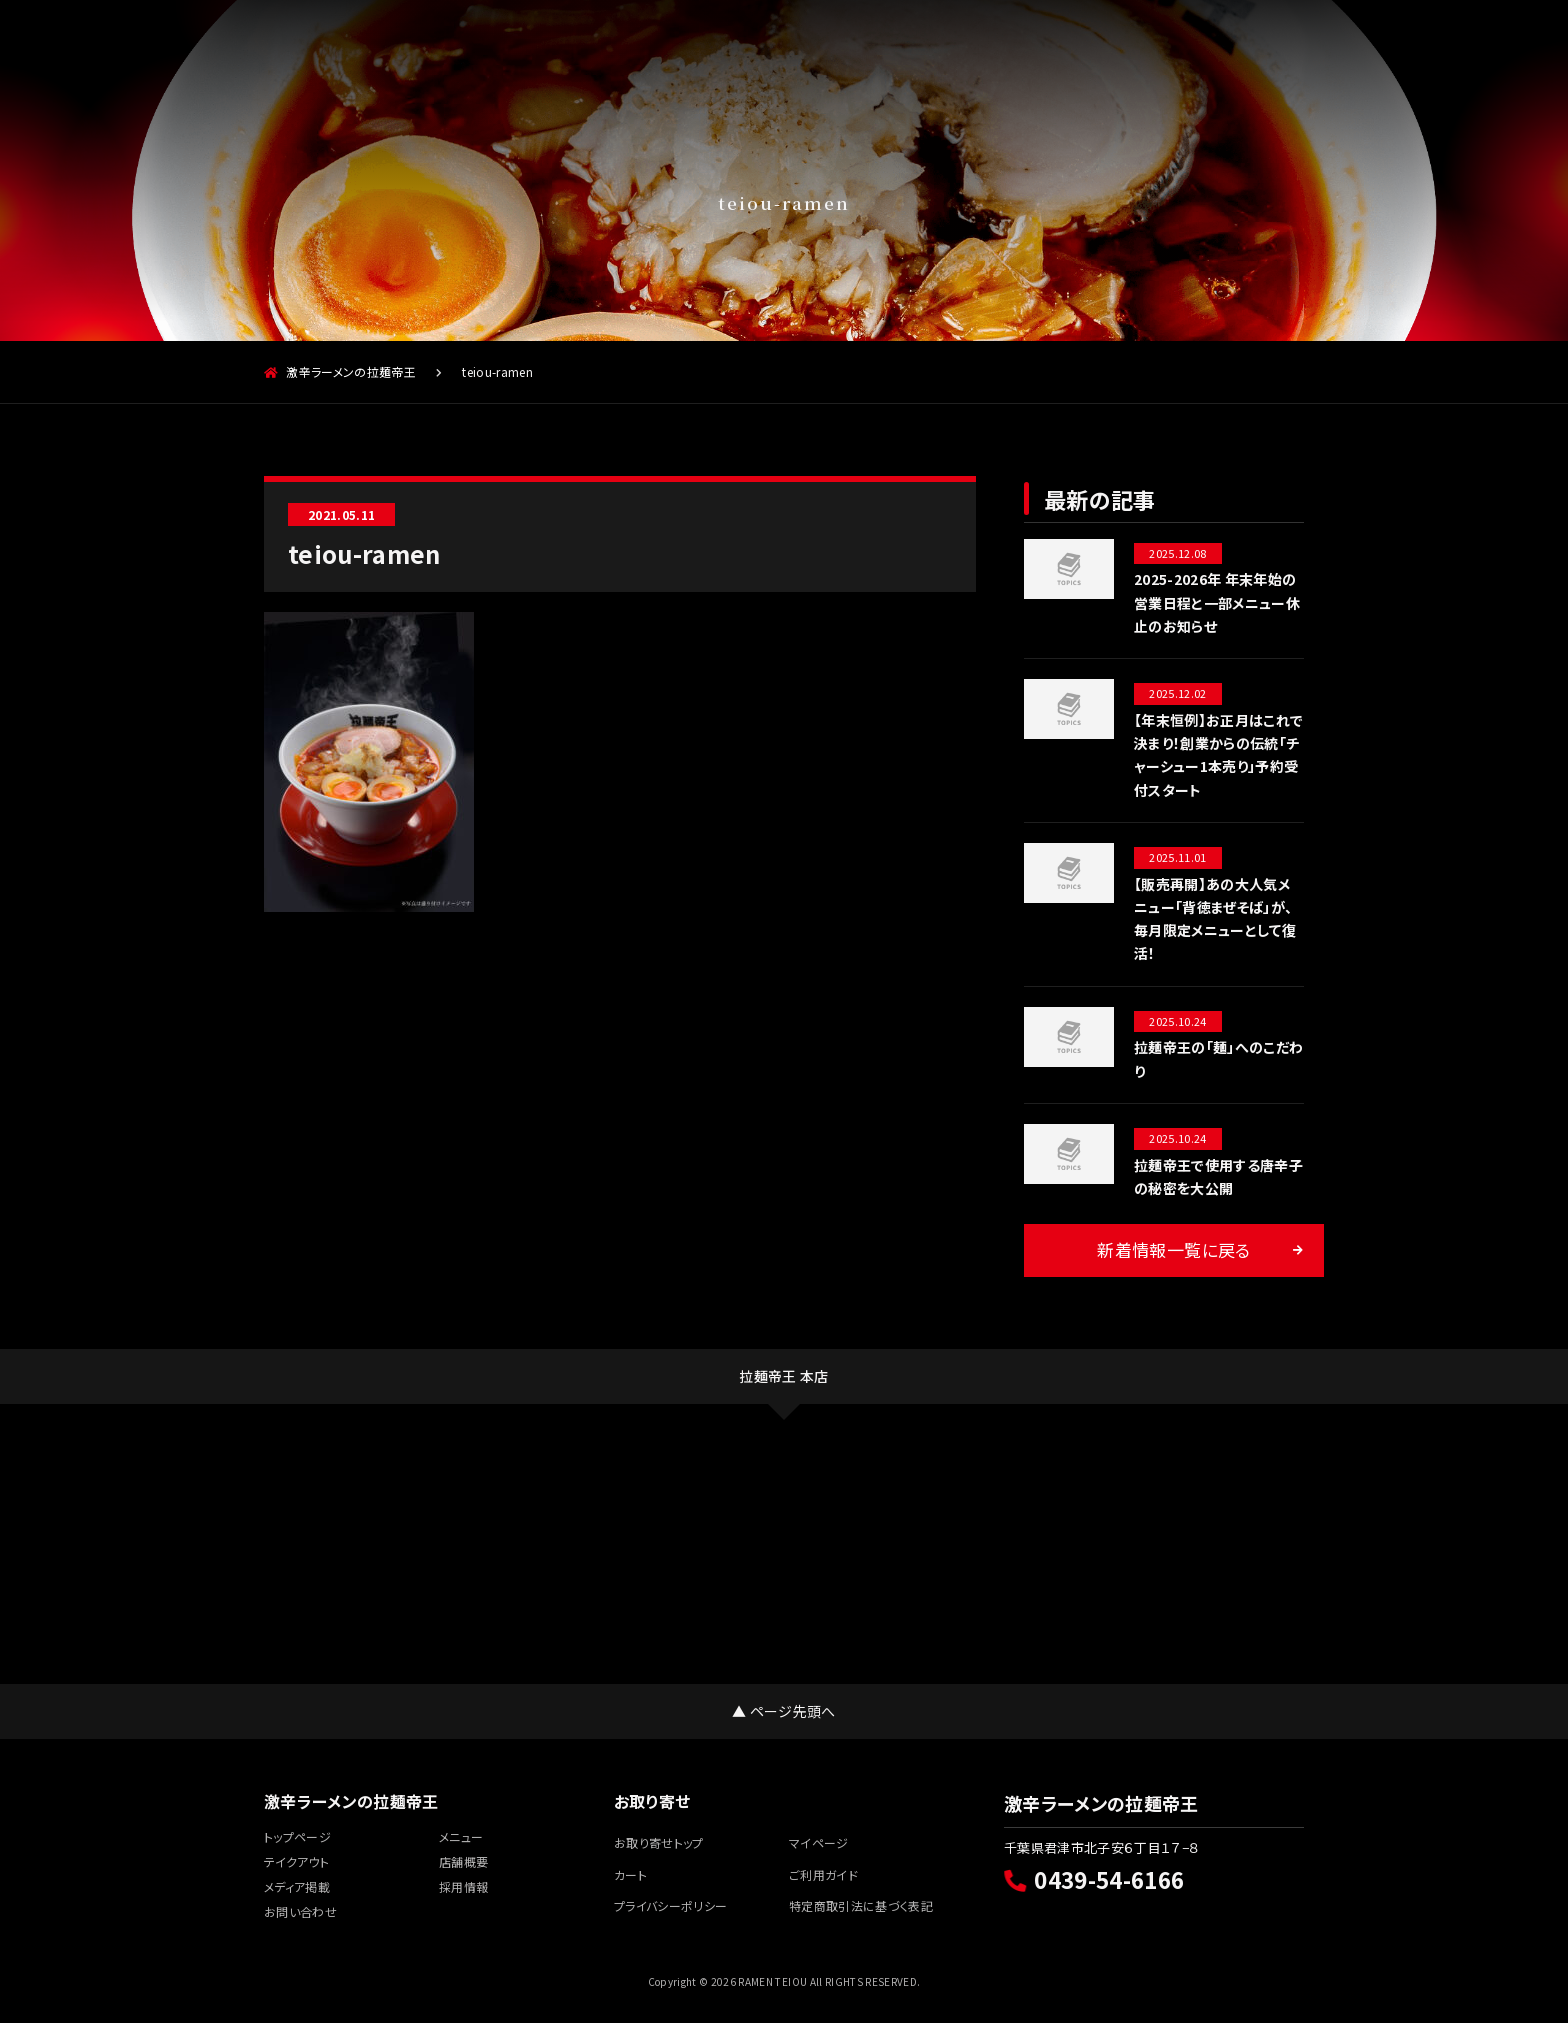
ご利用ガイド (823, 1874)
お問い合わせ (300, 1911)
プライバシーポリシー (670, 1905)
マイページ (819, 1842)
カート (630, 1874)
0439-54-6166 (1094, 1879)
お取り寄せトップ (659, 1842)
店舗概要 (593, 44)
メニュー (333, 44)
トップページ (297, 1836)
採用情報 (1243, 44)
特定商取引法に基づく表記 (861, 1905)
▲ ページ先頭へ (784, 1711)
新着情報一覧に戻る (1173, 1249)
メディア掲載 (1113, 44)
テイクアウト (463, 44)
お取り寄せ (983, 44)
